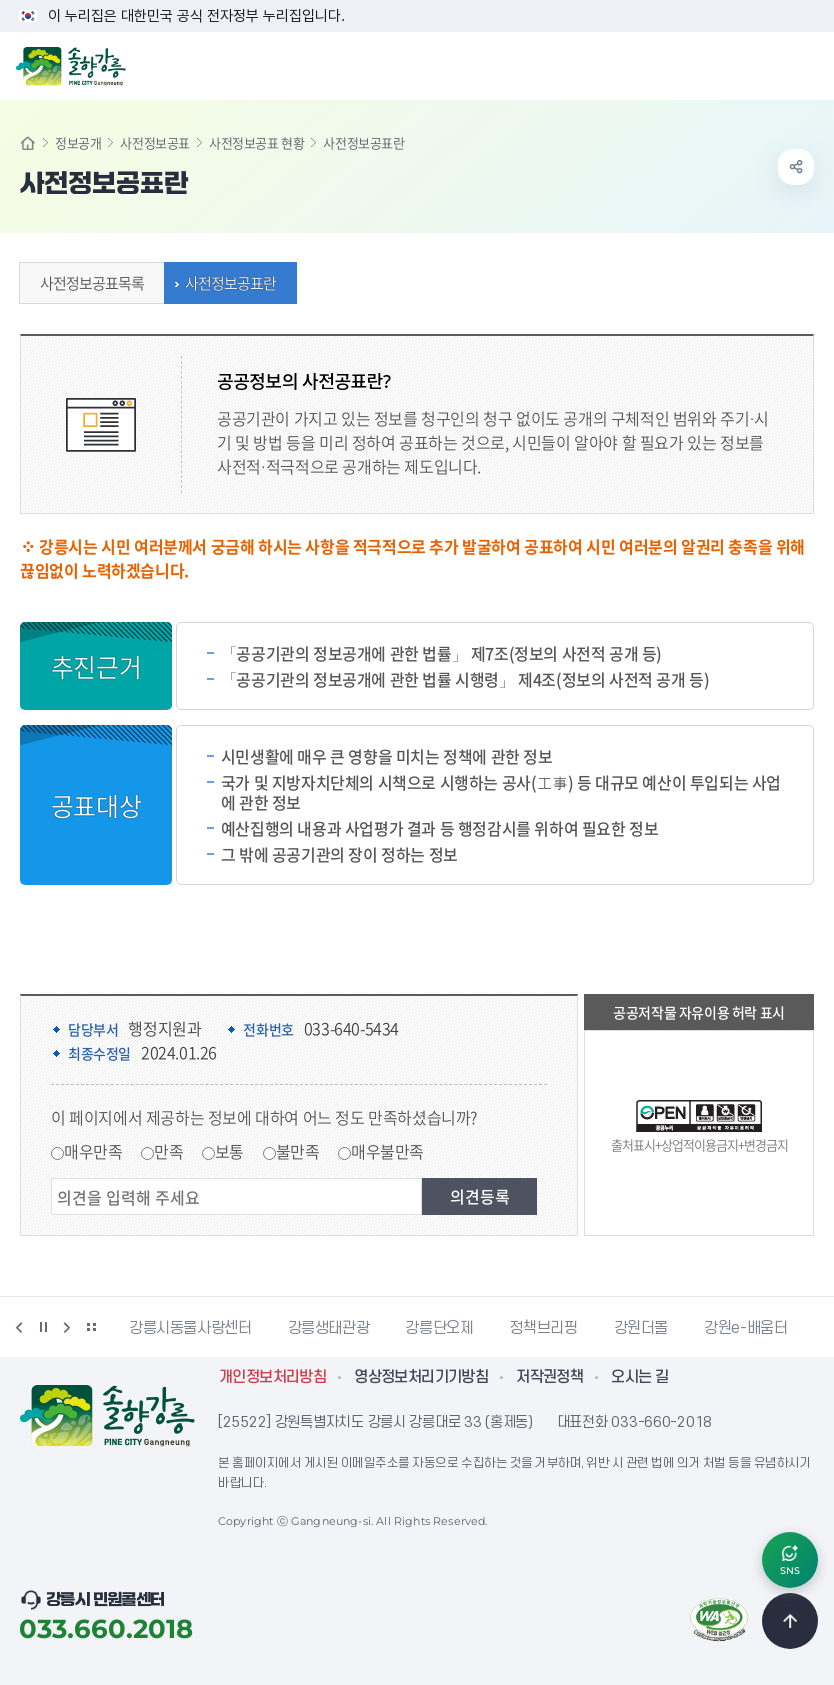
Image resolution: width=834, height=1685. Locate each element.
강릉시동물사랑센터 (190, 1328)
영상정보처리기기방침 (421, 1377)
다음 (67, 1327)
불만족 (298, 1151)
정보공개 (78, 142)
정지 (43, 1327)
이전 (19, 1327)
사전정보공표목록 (87, 283)
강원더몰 (641, 1328)
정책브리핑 (543, 1328)
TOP (790, 1621)
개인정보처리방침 (272, 1377)
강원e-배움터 (745, 1328)
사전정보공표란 (225, 283)
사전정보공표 (155, 142)
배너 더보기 (91, 1327)
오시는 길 (639, 1377)
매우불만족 (387, 1151)
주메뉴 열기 (808, 64)
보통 (229, 1151)
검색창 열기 (767, 64)
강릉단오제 (439, 1328)
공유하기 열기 (796, 167)
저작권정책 (549, 1377)
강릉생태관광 (329, 1328)
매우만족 (93, 1151)
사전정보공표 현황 (256, 142)
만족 (168, 1151)
